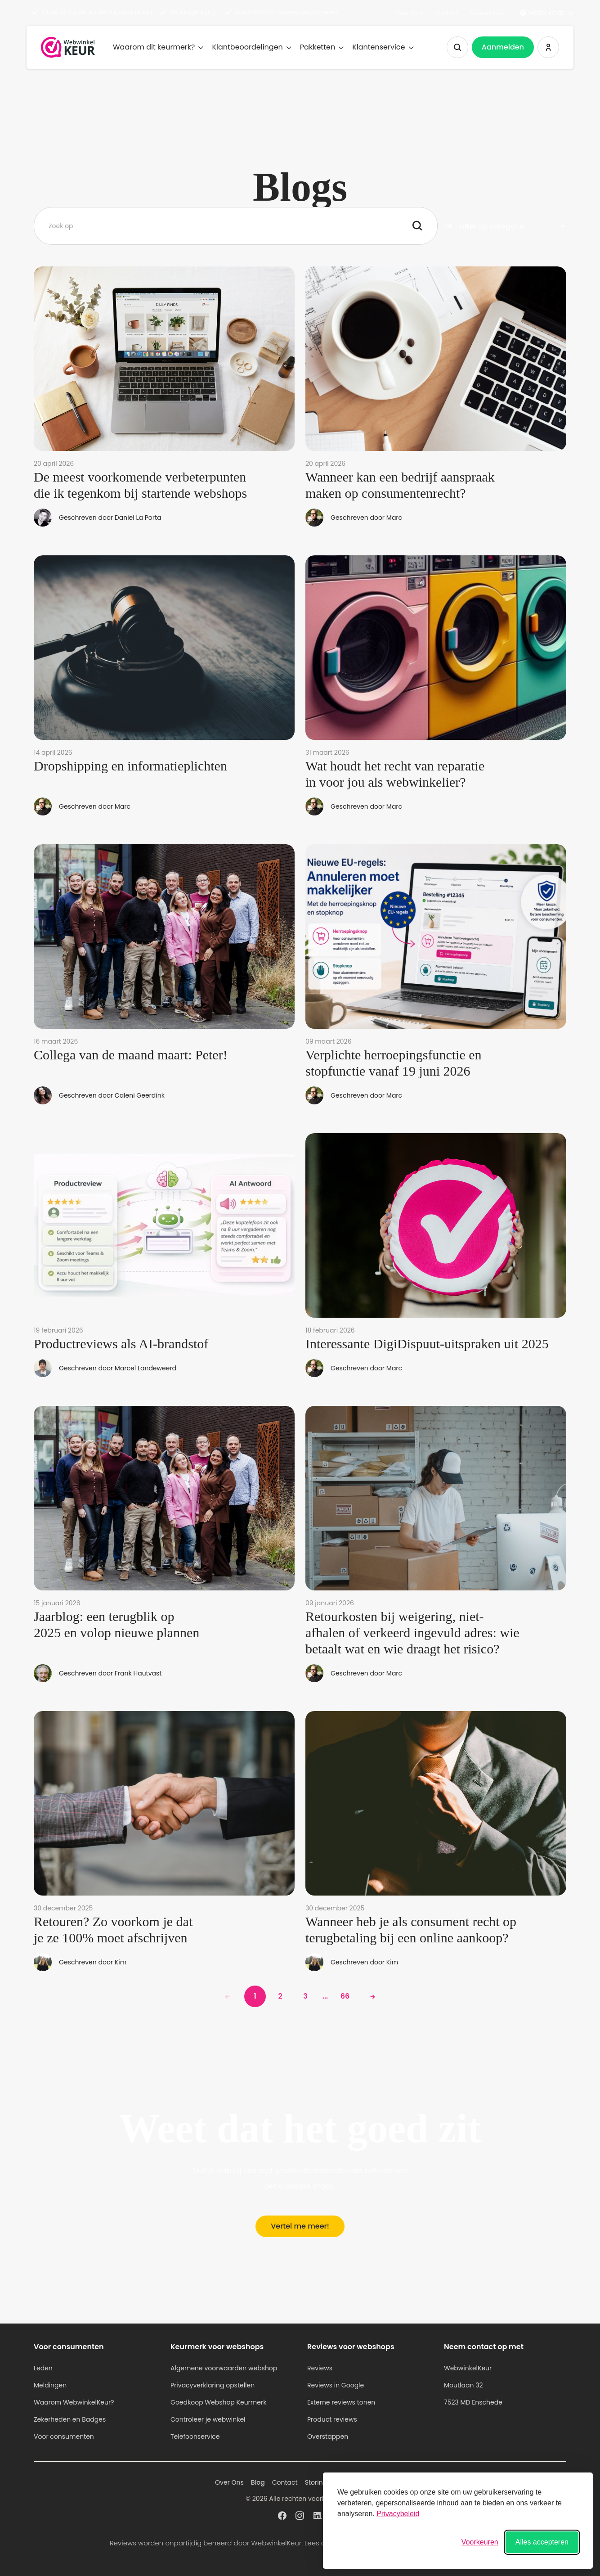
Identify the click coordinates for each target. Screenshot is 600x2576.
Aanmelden (503, 47)
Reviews (319, 2368)
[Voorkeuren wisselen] (479, 2542)
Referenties (487, 13)
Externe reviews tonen (341, 2402)
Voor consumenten (64, 2436)
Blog (258, 2482)
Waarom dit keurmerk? (158, 47)
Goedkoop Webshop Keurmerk (218, 2402)
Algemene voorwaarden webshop (223, 2368)
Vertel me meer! (300, 2226)
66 (344, 1996)
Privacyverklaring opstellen (212, 2385)
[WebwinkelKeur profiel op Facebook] (282, 2514)
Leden (43, 2368)
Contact (446, 13)
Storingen (320, 2482)
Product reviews (332, 2419)
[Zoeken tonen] (457, 47)
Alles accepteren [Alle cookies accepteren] (542, 2542)
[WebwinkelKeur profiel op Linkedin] (318, 2514)
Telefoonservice (195, 2436)
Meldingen (50, 2385)
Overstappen (327, 2436)
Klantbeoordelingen (251, 47)
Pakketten (321, 47)
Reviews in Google (335, 2385)
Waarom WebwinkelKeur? (74, 2402)
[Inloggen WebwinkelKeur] (548, 47)
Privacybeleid (397, 2513)
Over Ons (408, 13)
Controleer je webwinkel (208, 2419)
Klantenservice (382, 47)
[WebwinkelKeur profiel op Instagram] (300, 2514)
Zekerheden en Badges (70, 2419)
